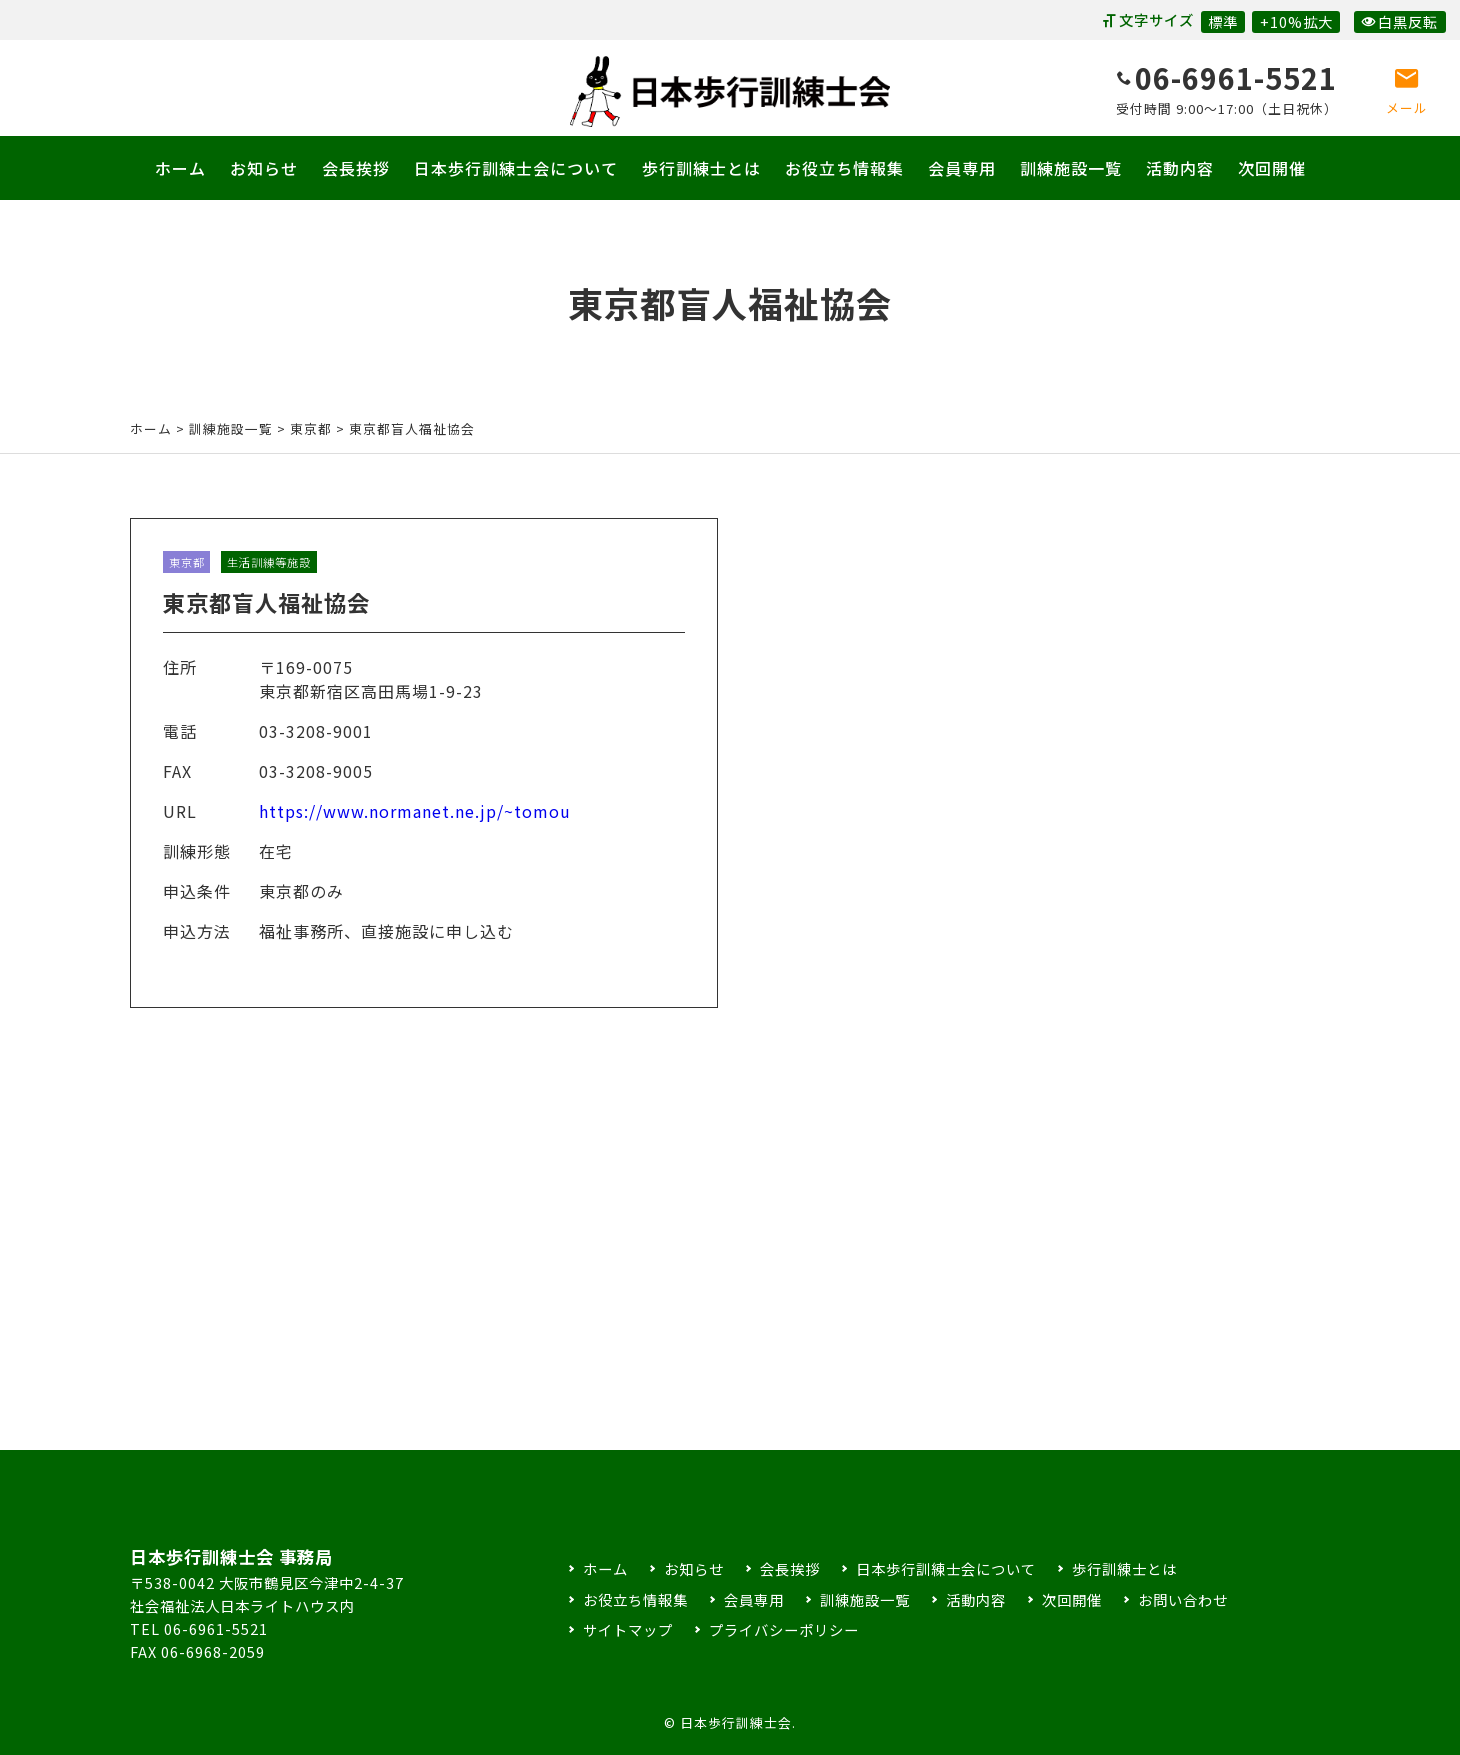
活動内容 (1180, 168)
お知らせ (264, 168)
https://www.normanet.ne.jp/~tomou (415, 830)
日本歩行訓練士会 (730, 91)
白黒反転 (1399, 21)
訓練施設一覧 (1071, 168)
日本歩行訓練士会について (516, 168)
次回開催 (1272, 168)
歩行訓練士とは (701, 168)
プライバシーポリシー (784, 1629)
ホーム (180, 168)
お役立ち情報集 (844, 168)
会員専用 (962, 168)
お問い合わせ (1183, 1599)
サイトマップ (628, 1629)
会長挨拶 (356, 168)
